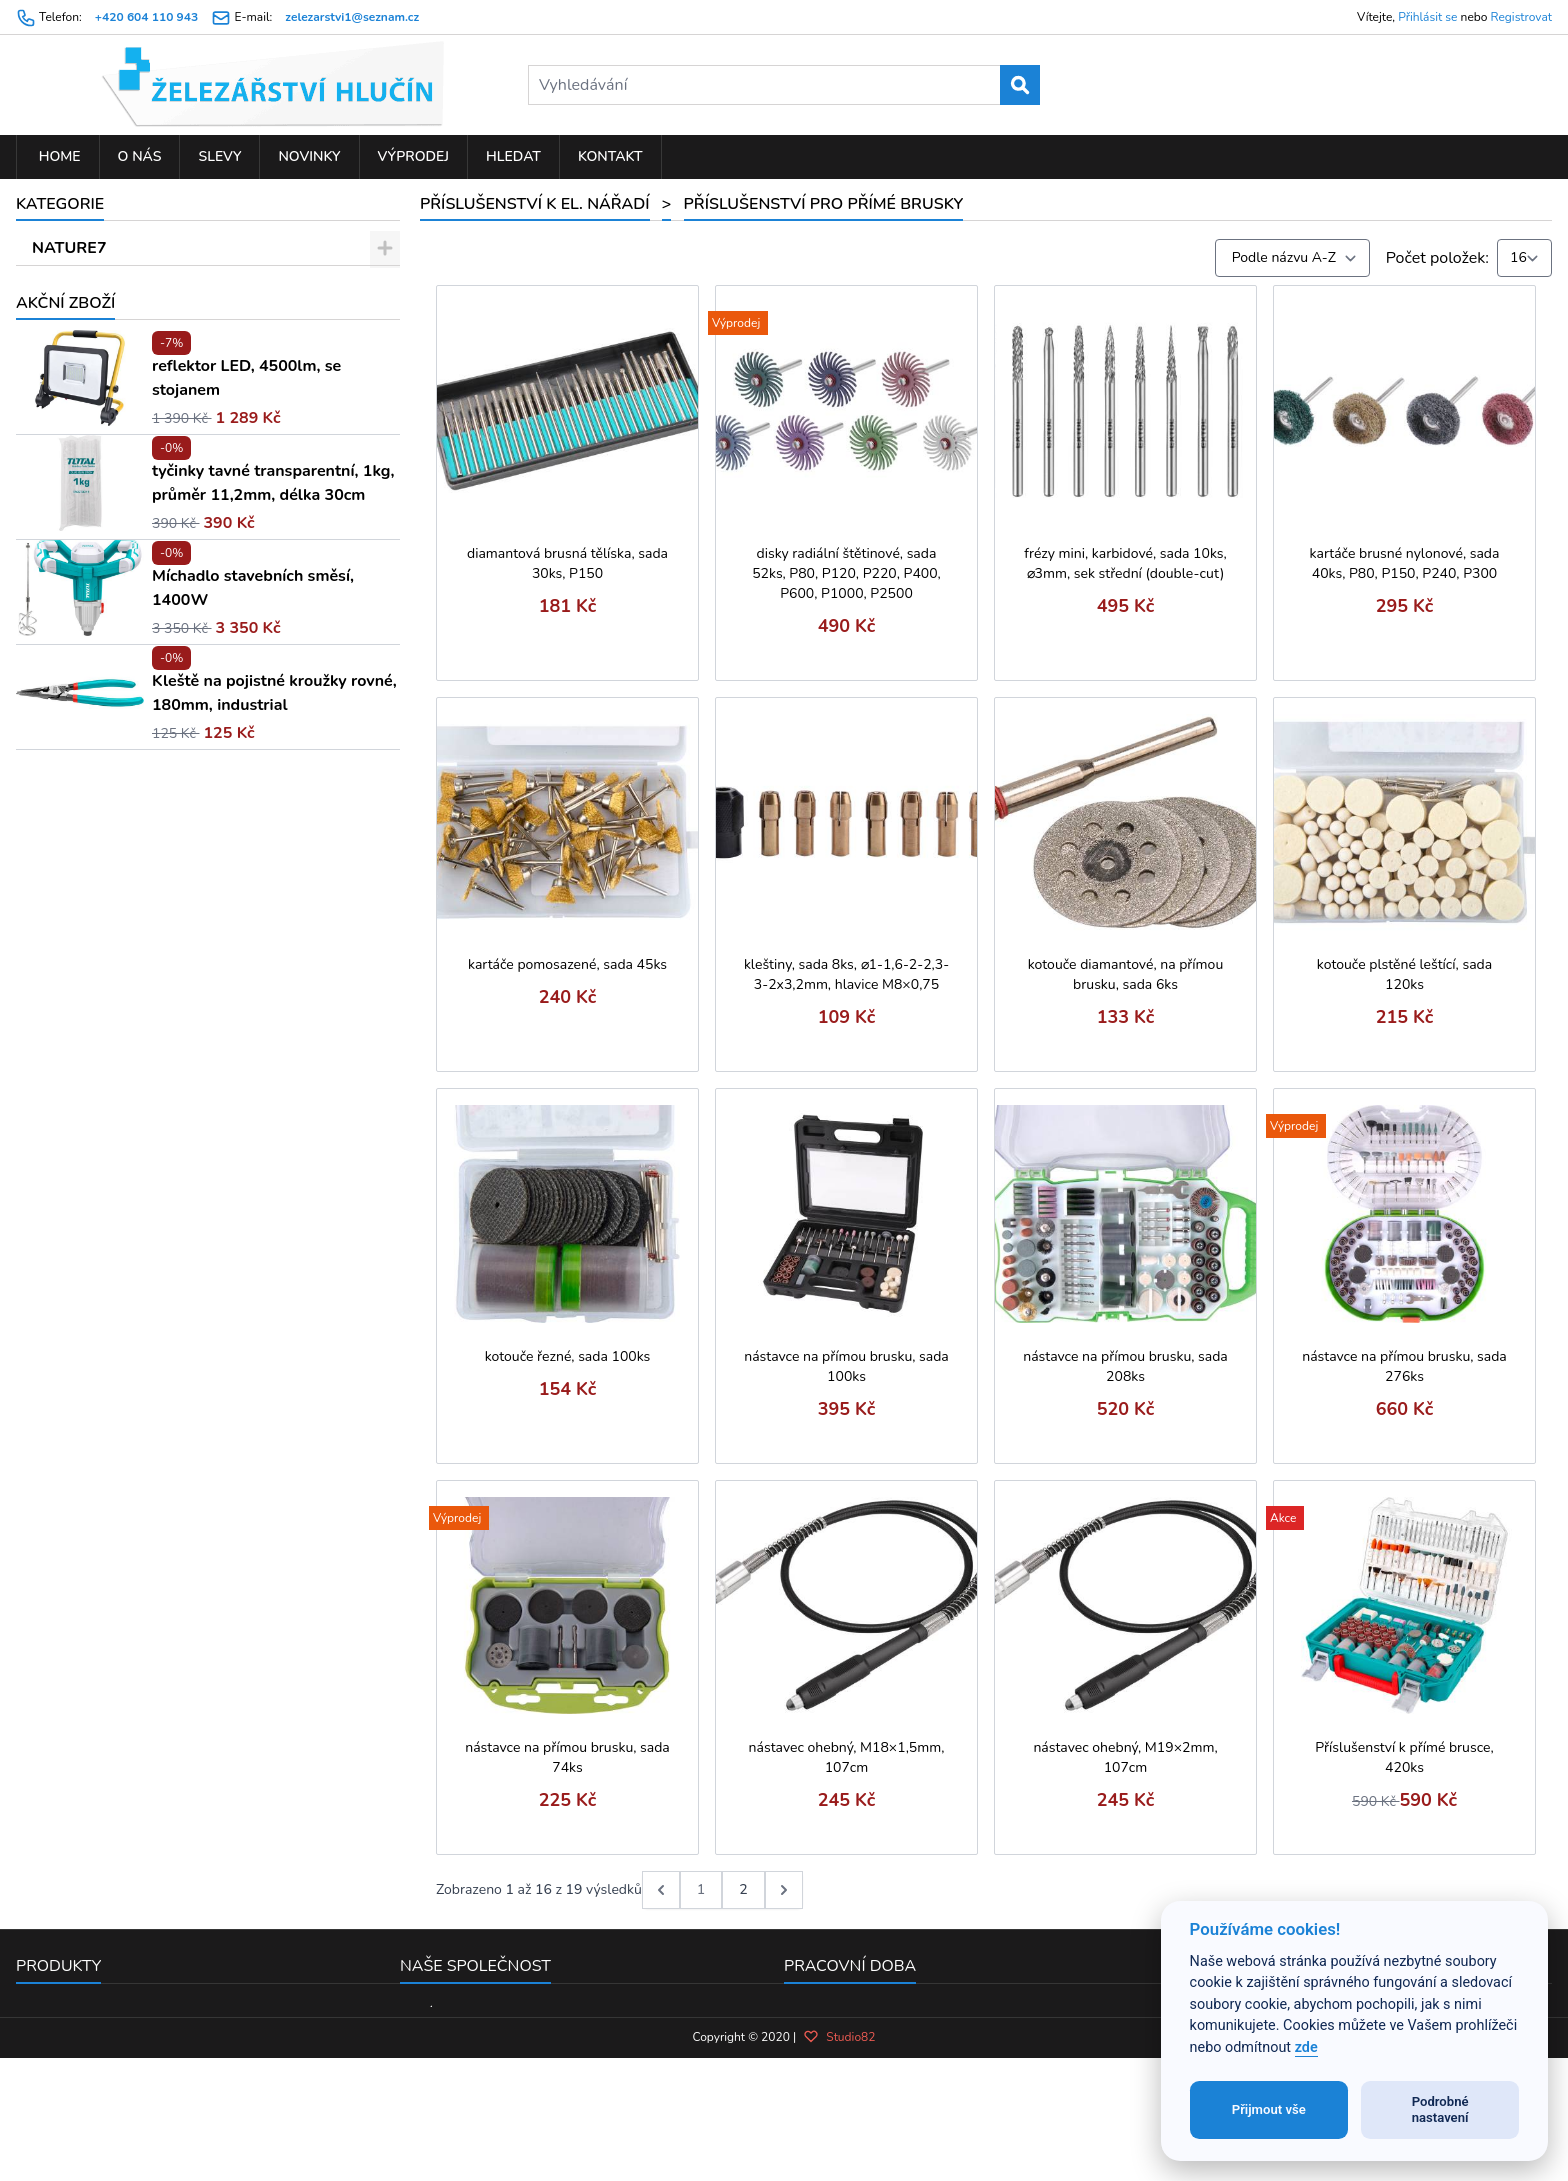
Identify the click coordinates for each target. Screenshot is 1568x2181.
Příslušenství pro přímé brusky (169, 738)
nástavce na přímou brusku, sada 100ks (846, 1366)
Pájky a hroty (103, 668)
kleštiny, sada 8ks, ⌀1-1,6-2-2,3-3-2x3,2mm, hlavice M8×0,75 (846, 974)
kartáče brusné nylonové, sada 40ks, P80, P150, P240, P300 (1405, 563)
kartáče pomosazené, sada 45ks (567, 964)
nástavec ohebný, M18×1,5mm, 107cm (847, 1757)
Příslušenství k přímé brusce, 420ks (1404, 1757)
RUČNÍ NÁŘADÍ (91, 318)
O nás (140, 156)
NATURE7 (69, 248)
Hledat (513, 156)
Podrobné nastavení (1440, 2109)
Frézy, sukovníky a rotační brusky (173, 703)
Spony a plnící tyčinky (134, 773)
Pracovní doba (850, 1966)
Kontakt (610, 156)
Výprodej (414, 156)
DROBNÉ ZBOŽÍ (92, 283)
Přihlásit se (1427, 17)
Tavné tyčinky (105, 633)
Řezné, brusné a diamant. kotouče (177, 528)
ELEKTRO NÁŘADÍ (101, 808)
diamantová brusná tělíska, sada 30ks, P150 (567, 563)
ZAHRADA (72, 843)
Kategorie (60, 204)
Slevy (219, 156)
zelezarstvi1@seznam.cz (352, 17)
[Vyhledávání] (784, 85)
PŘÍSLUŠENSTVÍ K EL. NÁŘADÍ (149, 353)
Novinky (309, 156)
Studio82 (839, 2152)
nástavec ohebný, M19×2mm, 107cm (1125, 1757)
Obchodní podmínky (471, 2039)
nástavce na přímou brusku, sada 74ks (567, 1757)
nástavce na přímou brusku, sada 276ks (1404, 1366)
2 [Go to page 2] (743, 1889)
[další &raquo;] (784, 1890)
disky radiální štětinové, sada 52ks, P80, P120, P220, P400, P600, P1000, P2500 (846, 573)
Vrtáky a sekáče (113, 423)
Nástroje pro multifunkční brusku (173, 563)
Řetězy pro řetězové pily (142, 458)
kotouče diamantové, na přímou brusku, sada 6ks (1126, 974)
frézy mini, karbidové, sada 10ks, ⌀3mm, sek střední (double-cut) (1125, 563)
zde (1306, 2047)
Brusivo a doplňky (121, 493)
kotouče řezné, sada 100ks (568, 1356)
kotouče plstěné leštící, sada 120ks (1404, 974)
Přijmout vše (1269, 2109)
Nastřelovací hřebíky (129, 598)
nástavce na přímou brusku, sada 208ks (1125, 1366)
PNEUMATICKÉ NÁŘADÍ (122, 878)
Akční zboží (65, 957)
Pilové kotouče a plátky (139, 388)
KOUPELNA (75, 913)
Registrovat (1521, 17)
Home (58, 156)
